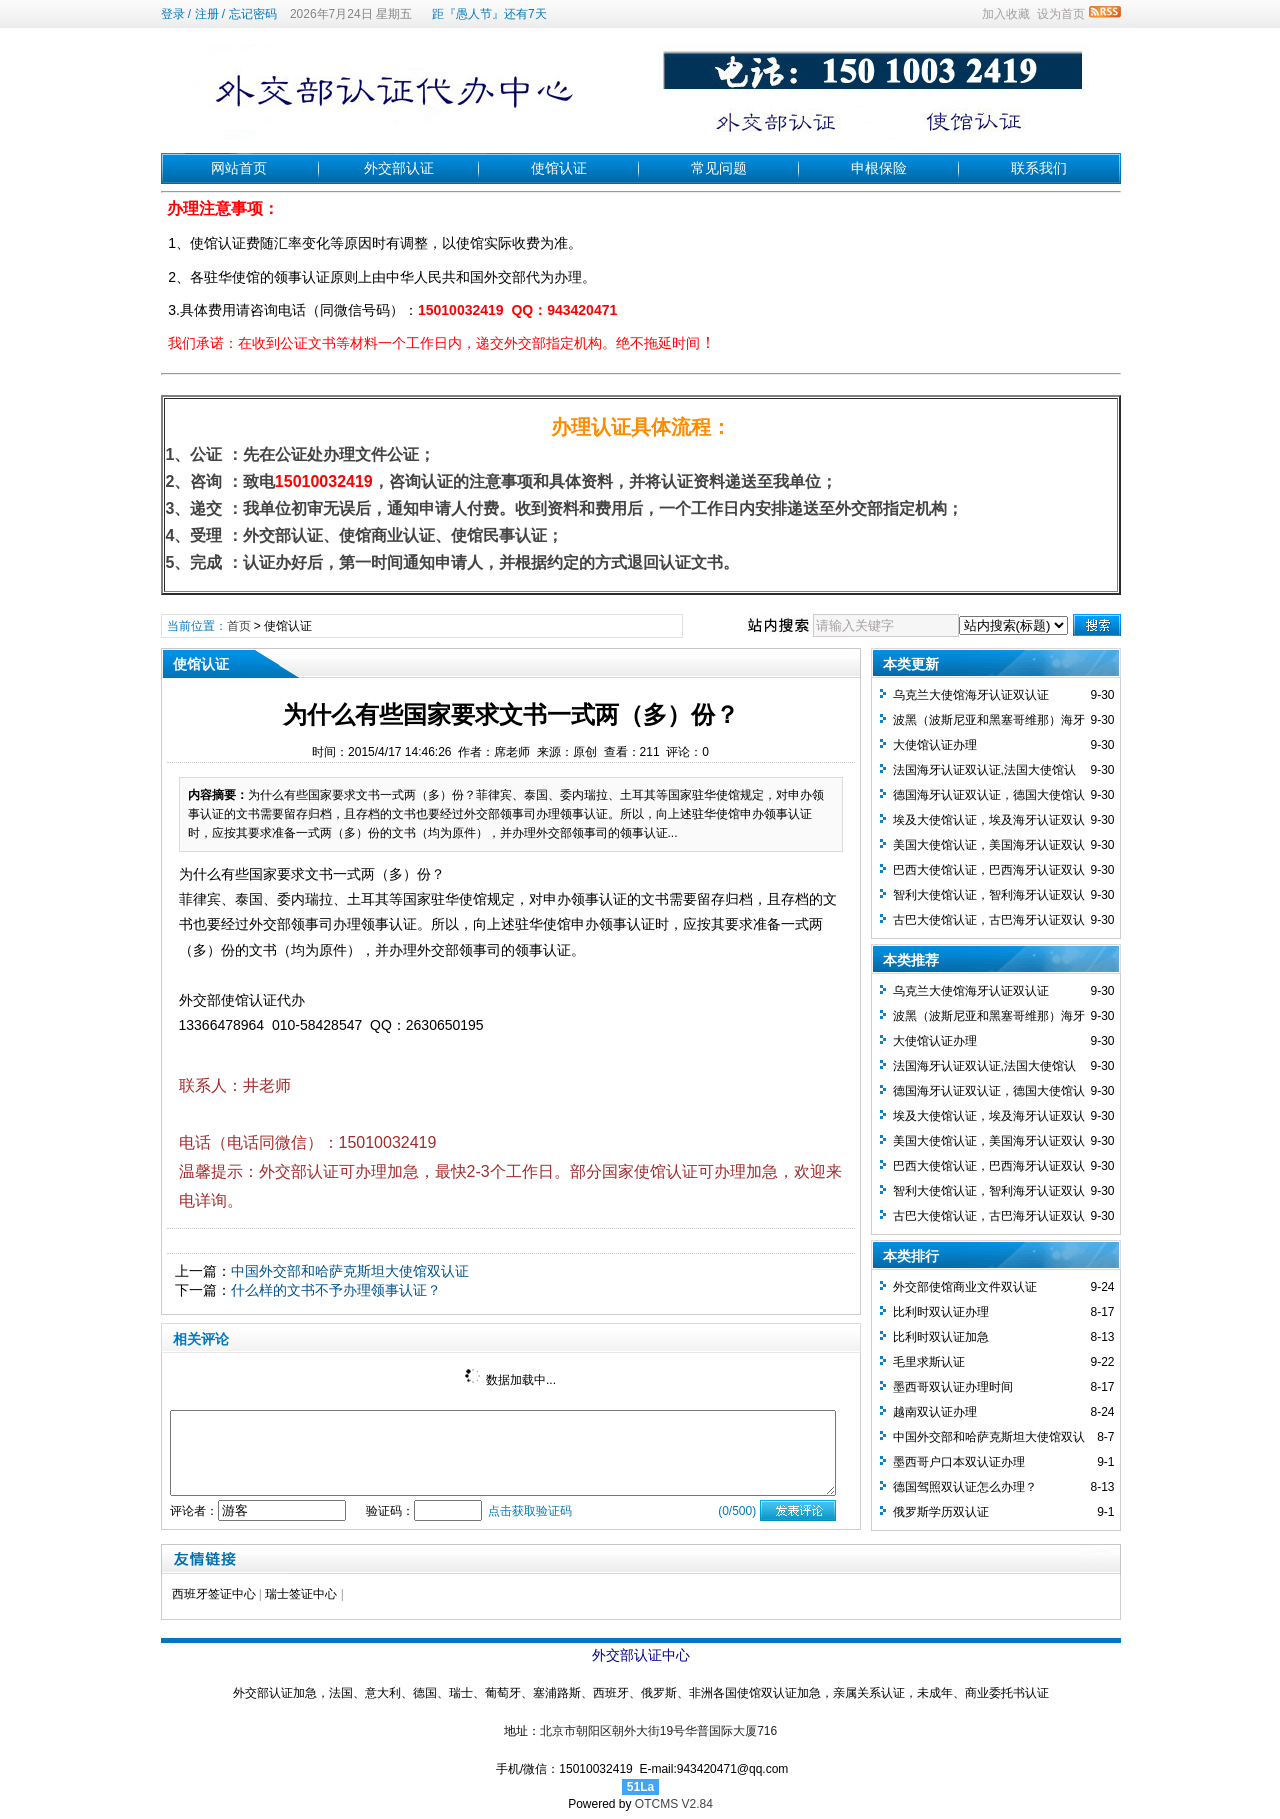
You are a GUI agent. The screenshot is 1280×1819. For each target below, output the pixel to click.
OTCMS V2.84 (674, 1804)
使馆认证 (559, 168)
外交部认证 (399, 168)
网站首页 (239, 168)
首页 (239, 626)
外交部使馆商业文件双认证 (965, 1287)
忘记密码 (253, 14)
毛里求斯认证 (929, 1362)
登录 (173, 14)
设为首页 (1061, 14)
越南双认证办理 (935, 1412)
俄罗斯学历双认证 (941, 1512)
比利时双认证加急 (941, 1337)
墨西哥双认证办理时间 (953, 1387)
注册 (207, 14)
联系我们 (1039, 168)
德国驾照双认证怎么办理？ (965, 1487)
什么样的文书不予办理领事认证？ (336, 1290)
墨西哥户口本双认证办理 (959, 1462)
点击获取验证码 (530, 1511)
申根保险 (879, 168)
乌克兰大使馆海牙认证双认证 (971, 695)
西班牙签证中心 (214, 1594)
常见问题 (719, 168)
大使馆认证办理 (935, 745)
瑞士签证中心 (301, 1594)
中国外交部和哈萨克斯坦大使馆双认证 (350, 1271)
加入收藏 (1006, 14)
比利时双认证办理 (941, 1312)
